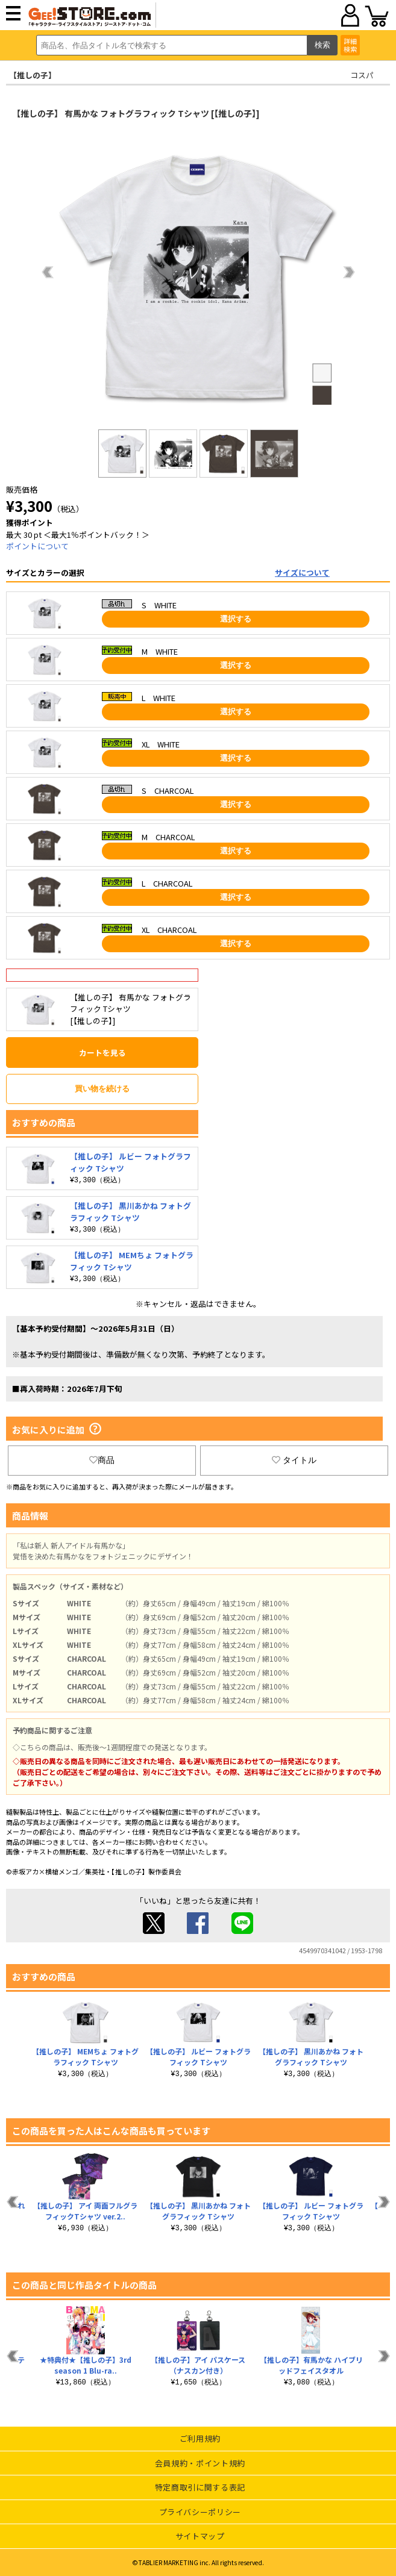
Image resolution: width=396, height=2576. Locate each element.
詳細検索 (350, 45)
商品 (102, 1460)
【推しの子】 (32, 75)
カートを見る (102, 1052)
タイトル (294, 1460)
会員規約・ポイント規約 (200, 2463)
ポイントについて (37, 546)
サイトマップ (200, 2536)
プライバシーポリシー (200, 2512)
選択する (235, 618)
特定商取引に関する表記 (200, 2487)
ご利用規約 (200, 2438)
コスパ (362, 75)
